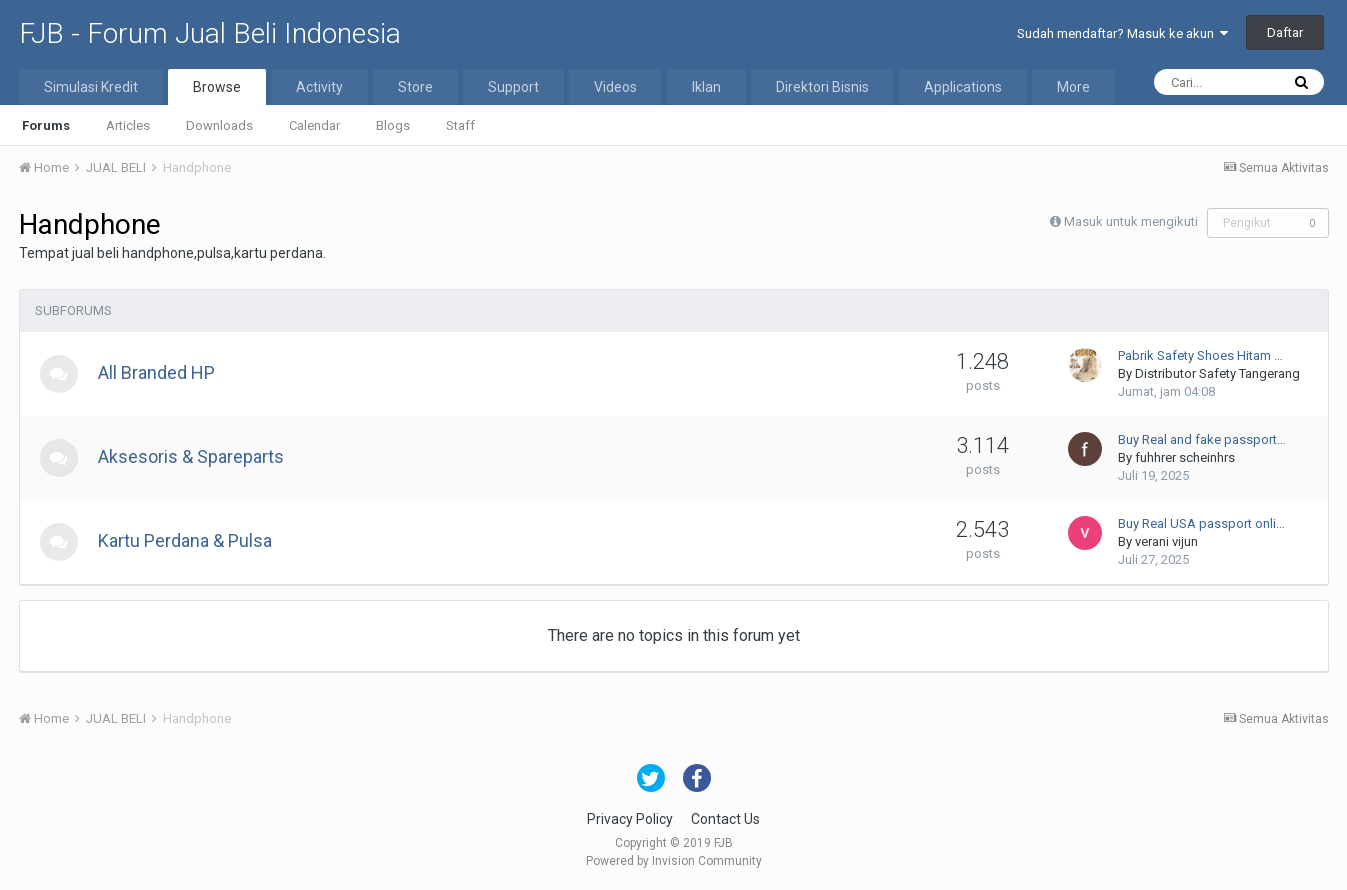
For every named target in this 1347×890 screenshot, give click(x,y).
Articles (128, 125)
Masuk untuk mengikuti (1131, 221)
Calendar (314, 125)
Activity (319, 87)
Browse (217, 87)
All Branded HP (158, 372)
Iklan (706, 87)
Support (513, 87)
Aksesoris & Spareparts (193, 456)
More (1073, 87)
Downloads (219, 125)
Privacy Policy (630, 819)
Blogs (393, 125)
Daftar (1285, 32)
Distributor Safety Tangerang (1217, 373)
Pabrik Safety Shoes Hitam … (1200, 355)
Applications (963, 87)
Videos (615, 87)
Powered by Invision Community (674, 861)
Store (415, 87)
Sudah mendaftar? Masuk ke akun (1122, 33)
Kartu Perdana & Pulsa (187, 540)
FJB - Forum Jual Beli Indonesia (210, 33)
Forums (46, 125)
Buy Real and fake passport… (1202, 439)
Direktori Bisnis (822, 87)
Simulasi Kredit (91, 87)
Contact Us (725, 819)
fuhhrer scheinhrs (1185, 457)
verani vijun (1166, 541)
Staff (460, 125)
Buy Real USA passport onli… (1201, 523)
